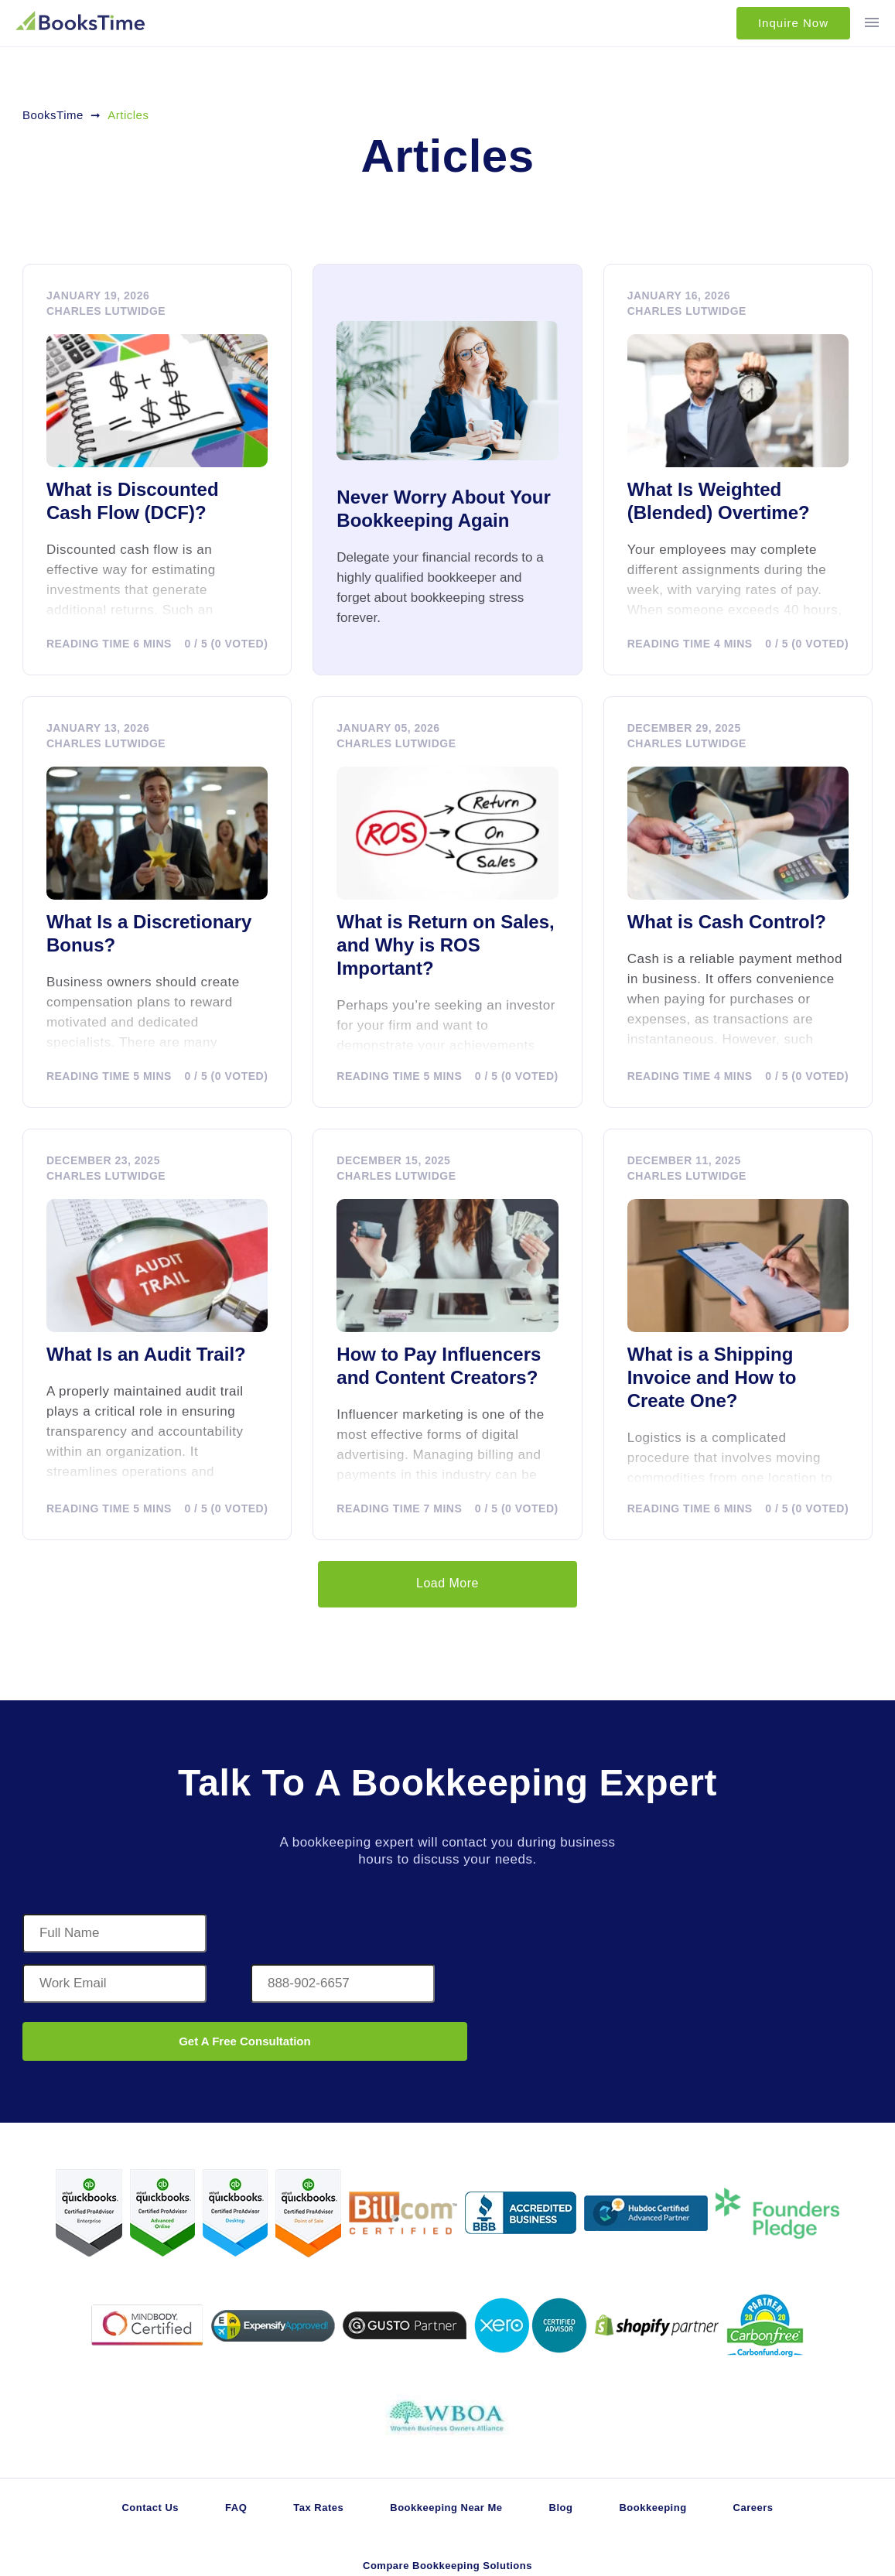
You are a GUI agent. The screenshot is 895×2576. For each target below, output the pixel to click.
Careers (753, 2507)
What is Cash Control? (726, 921)
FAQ (236, 2507)
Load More (447, 1583)
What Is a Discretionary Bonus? (148, 933)
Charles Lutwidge (106, 311)
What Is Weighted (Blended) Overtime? (718, 501)
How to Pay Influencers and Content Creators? (438, 1366)
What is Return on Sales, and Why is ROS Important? (445, 945)
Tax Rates (318, 2507)
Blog (561, 2507)
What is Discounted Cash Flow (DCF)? (132, 501)
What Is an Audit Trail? (146, 1354)
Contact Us (150, 2507)
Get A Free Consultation (245, 2041)
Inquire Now (793, 22)
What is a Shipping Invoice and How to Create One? (712, 1377)
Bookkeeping (652, 2507)
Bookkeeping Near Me (446, 2507)
